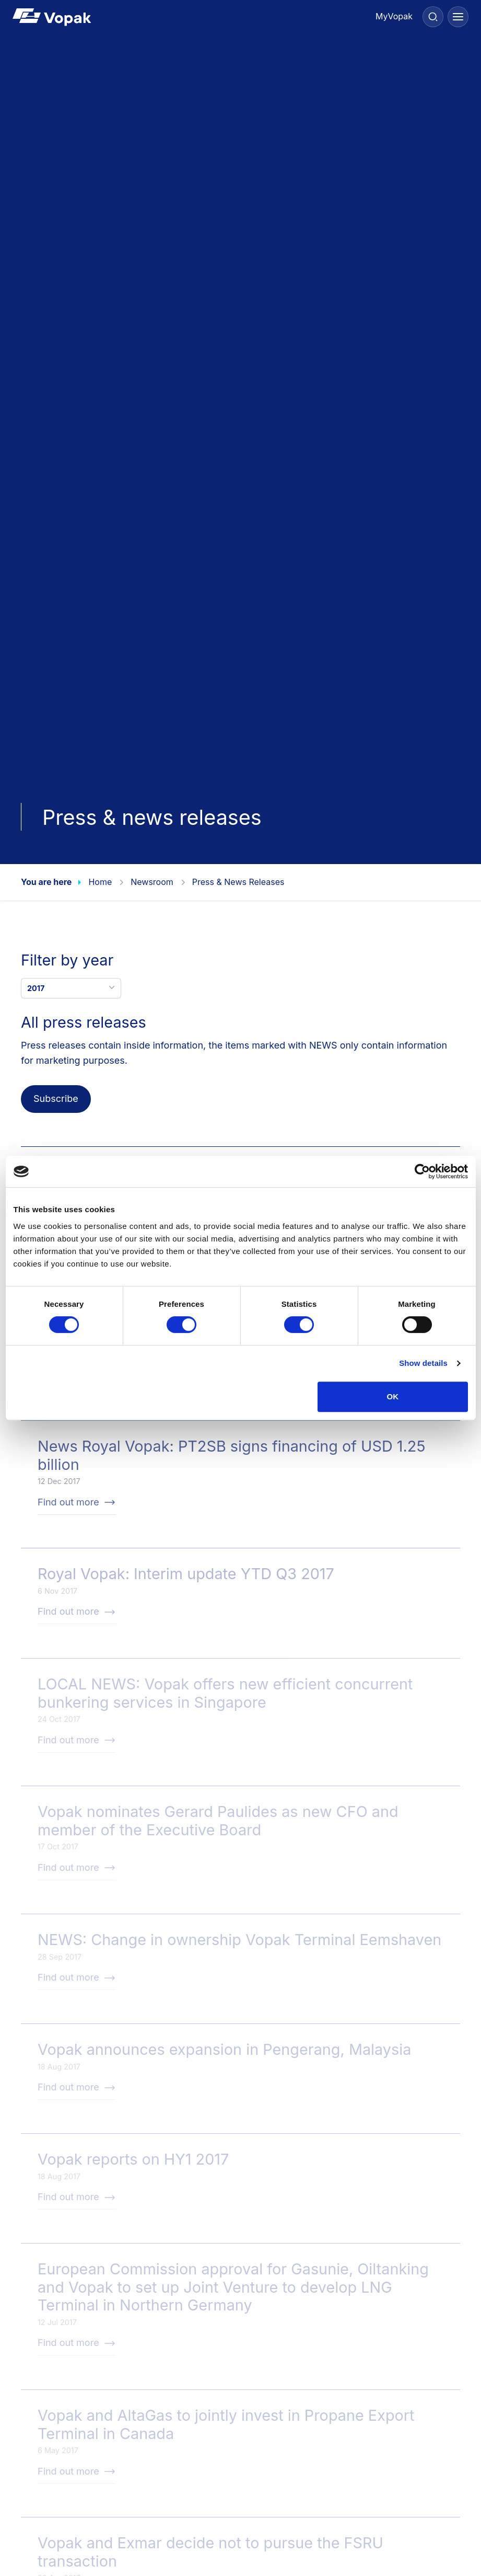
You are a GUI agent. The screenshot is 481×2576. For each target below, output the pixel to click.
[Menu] (458, 16)
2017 (72, 987)
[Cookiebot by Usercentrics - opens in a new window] (422, 1171)
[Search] (433, 16)
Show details (423, 1363)
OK (393, 1396)
